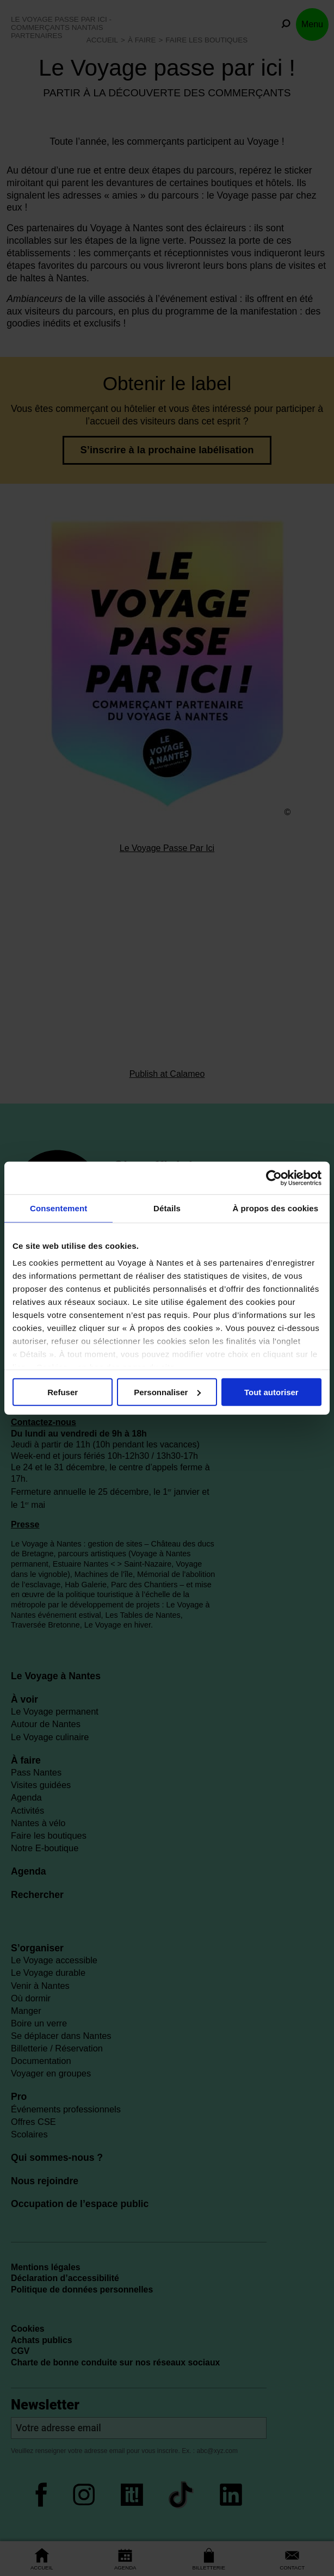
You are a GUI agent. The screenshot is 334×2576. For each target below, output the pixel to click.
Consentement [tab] (58, 1208)
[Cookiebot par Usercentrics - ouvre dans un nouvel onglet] (273, 1178)
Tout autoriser (271, 1391)
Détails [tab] (167, 1208)
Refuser (62, 1391)
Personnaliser (167, 1391)
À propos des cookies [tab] (275, 1208)
